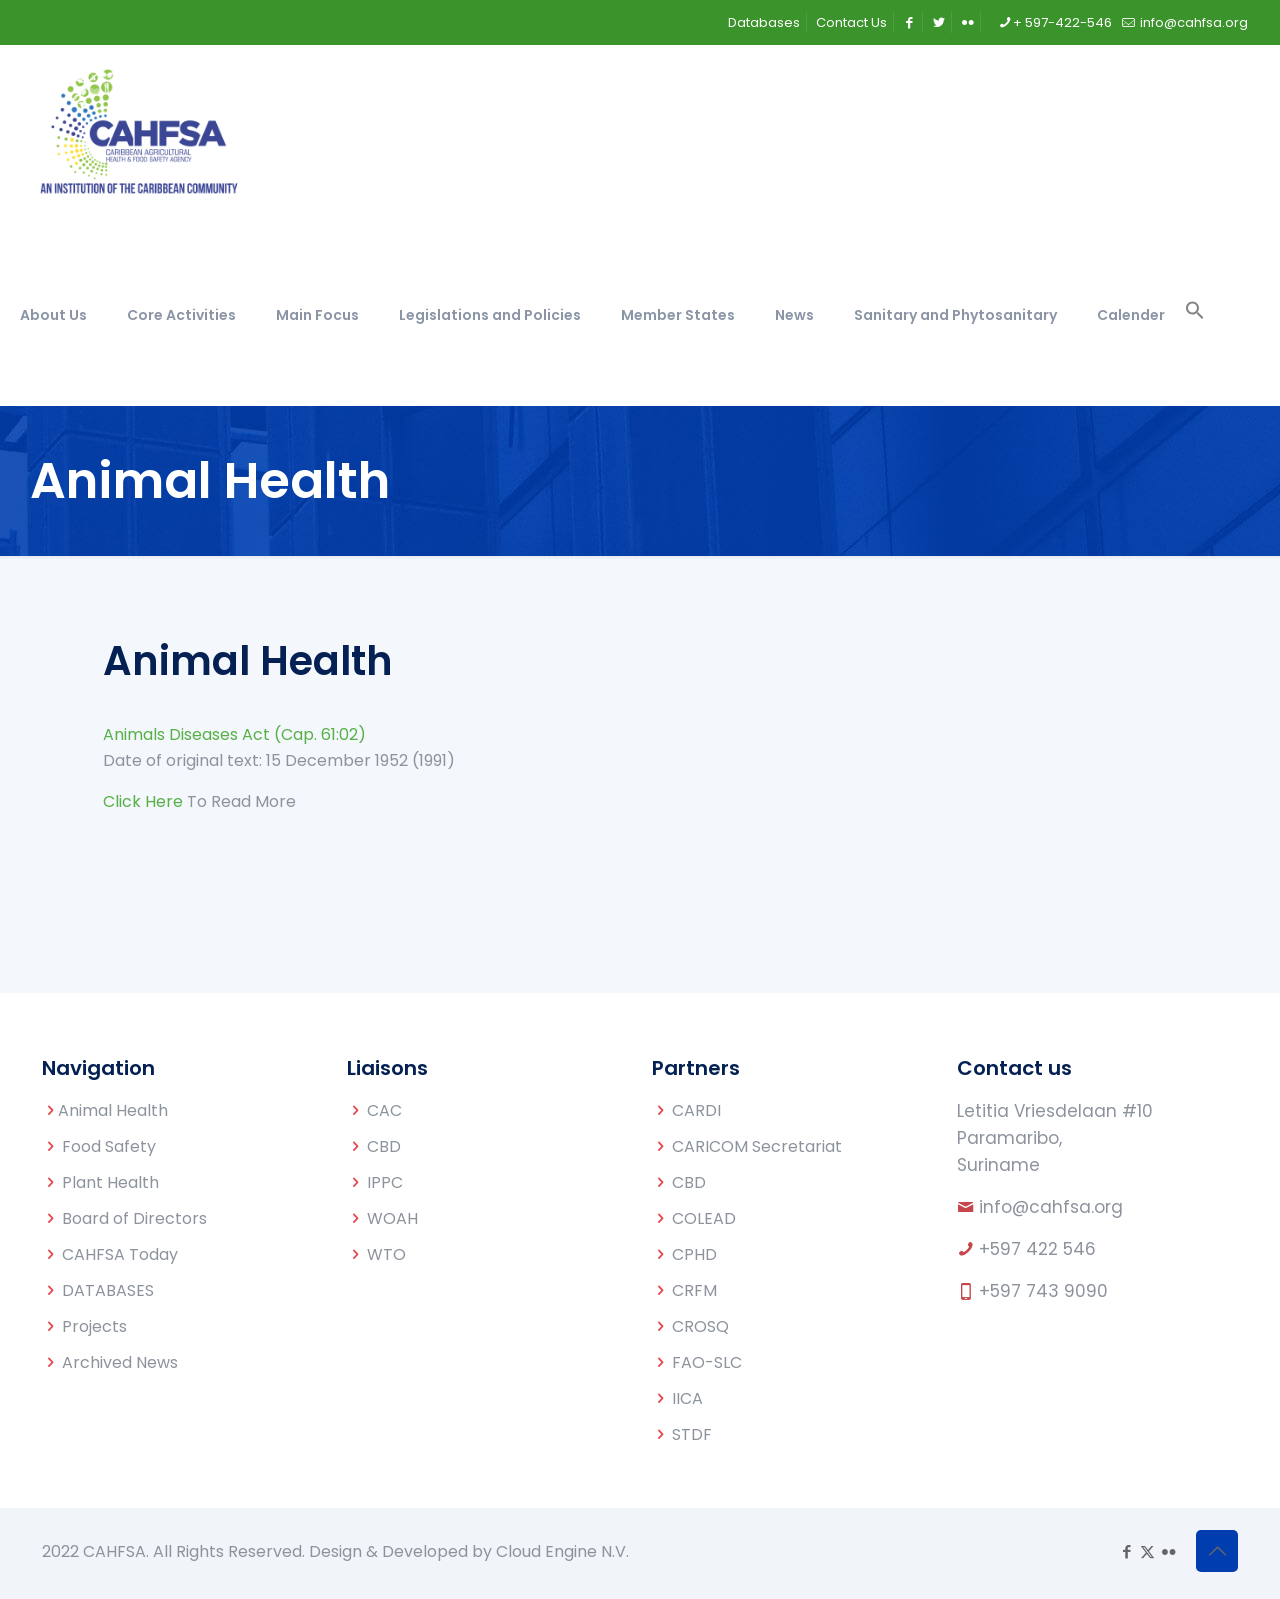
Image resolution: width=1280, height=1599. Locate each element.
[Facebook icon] (1126, 1551)
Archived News (120, 1362)
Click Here (143, 801)
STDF (692, 1434)
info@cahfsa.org (1051, 1207)
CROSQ (700, 1326)
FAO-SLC (707, 1362)
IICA (687, 1398)
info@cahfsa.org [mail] (1192, 22)
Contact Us (851, 22)
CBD (384, 1146)
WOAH (392, 1218)
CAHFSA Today (120, 1254)
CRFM (694, 1290)
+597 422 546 (1037, 1249)
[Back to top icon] (1217, 1551)
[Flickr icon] (1168, 1551)
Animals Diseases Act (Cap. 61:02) (234, 734)
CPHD (694, 1254)
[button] (1195, 315)
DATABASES (108, 1290)
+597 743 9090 (1043, 1291)
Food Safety (109, 1146)
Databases (764, 22)
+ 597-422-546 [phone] (1062, 22)
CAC (384, 1110)
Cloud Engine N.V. (562, 1551)
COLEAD (704, 1218)
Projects (94, 1326)
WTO (386, 1254)
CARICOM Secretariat (757, 1146)
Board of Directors (134, 1218)
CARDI (696, 1110)
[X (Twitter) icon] (1147, 1551)
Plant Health (110, 1182)
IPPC (385, 1182)
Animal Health (113, 1110)
